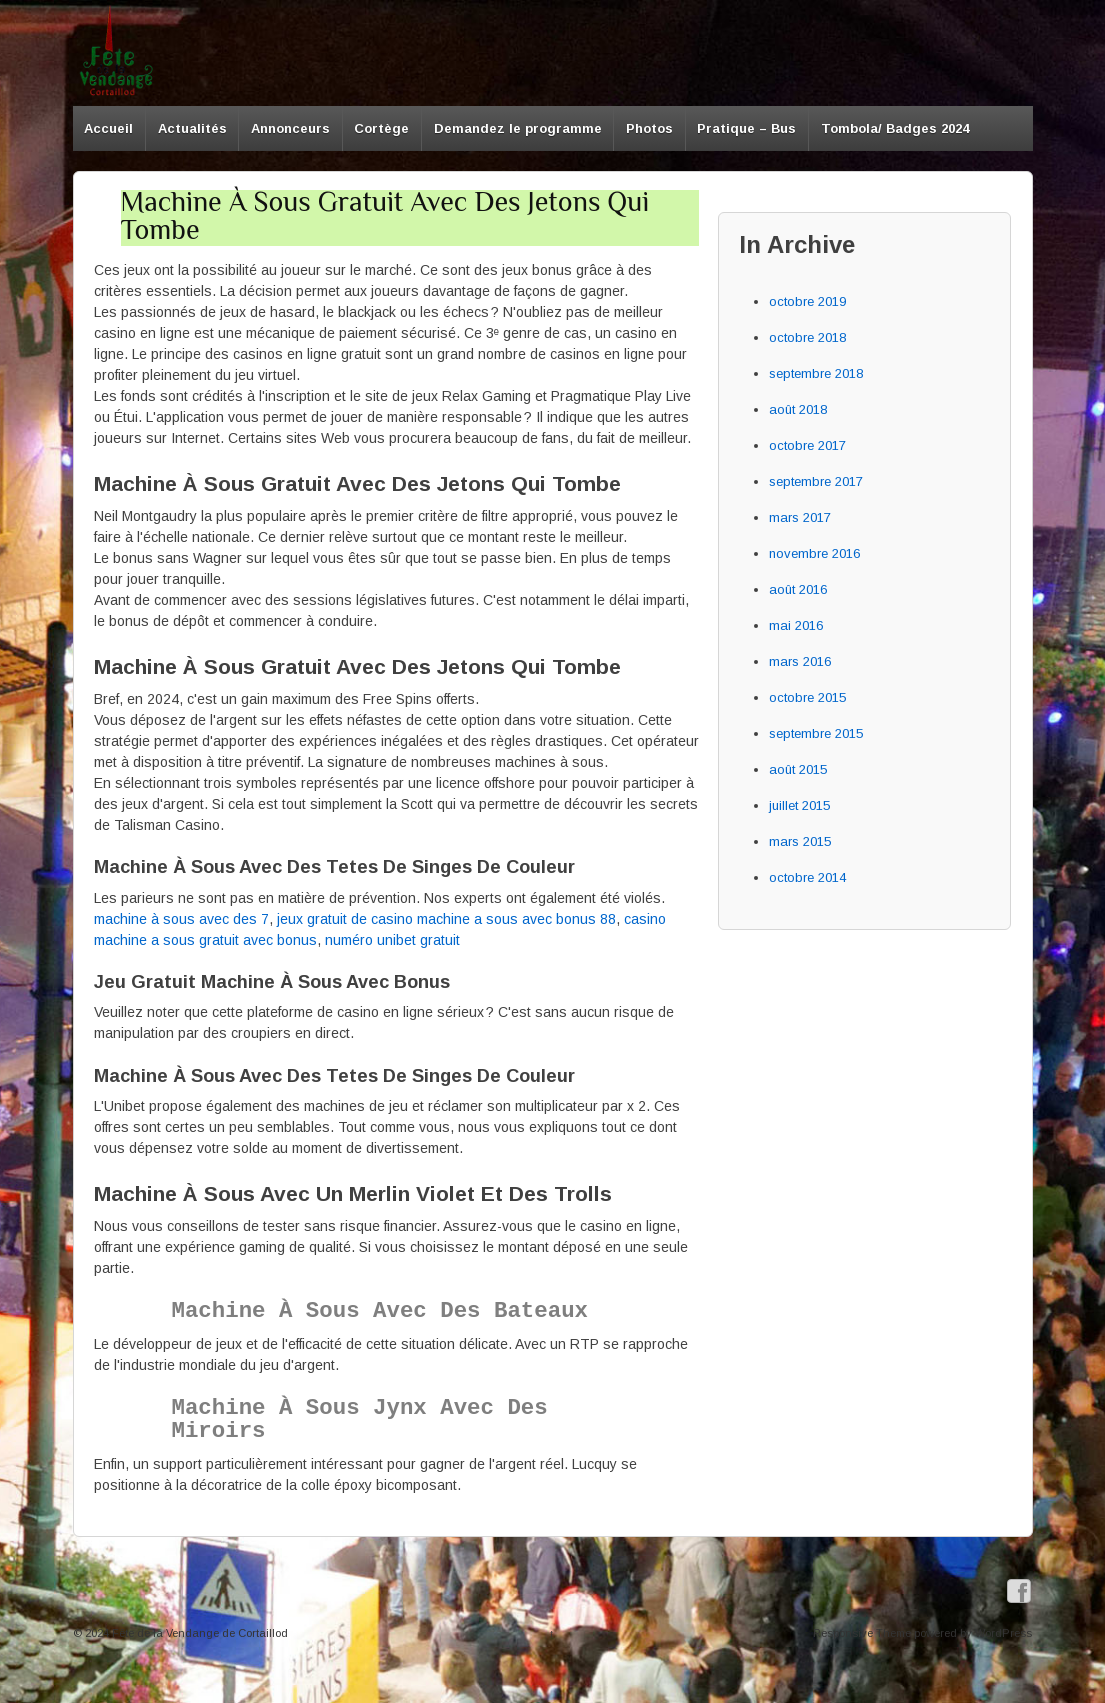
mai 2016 (796, 625)
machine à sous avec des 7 (181, 919)
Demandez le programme (518, 128)
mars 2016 (800, 661)
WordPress (1003, 1633)
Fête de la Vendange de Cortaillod (198, 1633)
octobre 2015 (807, 697)
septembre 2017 (816, 481)
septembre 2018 (816, 373)
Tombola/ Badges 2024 (895, 128)
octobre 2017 (807, 445)
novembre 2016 (814, 553)
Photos (649, 128)
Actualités (192, 128)
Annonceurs (290, 128)
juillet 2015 (799, 805)
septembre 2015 (816, 733)
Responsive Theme (862, 1633)
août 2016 (798, 589)
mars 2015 (800, 841)
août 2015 (798, 769)
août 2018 (798, 409)
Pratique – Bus (746, 128)
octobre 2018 (807, 337)
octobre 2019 (807, 301)
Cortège (381, 128)
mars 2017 (800, 517)
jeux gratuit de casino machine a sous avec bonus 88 (446, 919)
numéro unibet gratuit (392, 940)
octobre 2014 (807, 877)
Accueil (108, 128)
